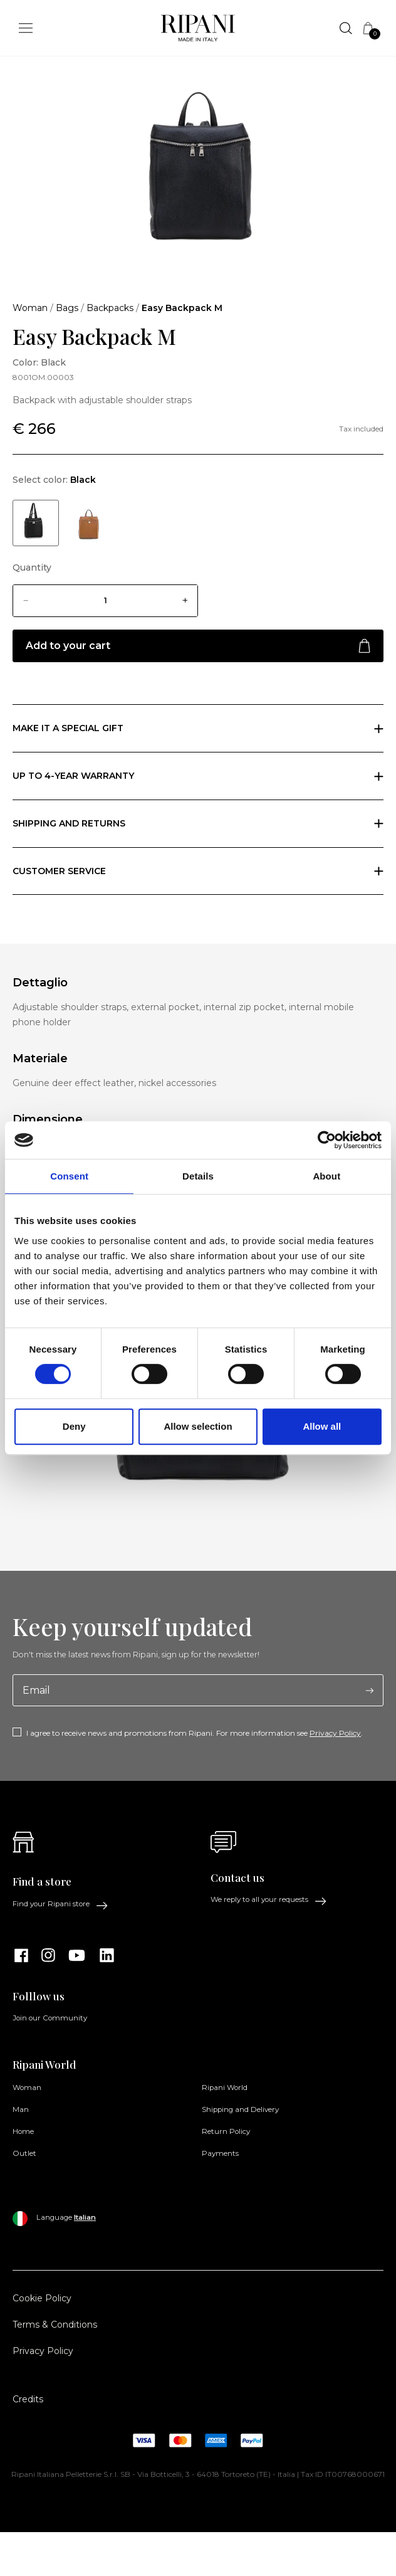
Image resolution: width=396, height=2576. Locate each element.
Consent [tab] (69, 1176)
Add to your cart (198, 645)
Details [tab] (198, 1176)
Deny (74, 1426)
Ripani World (225, 2087)
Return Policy (226, 2131)
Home (23, 2131)
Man (21, 2109)
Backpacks (109, 308)
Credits (28, 2399)
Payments (220, 2153)
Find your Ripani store (60, 1904)
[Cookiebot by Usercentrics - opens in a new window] (327, 1140)
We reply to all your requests (269, 1900)
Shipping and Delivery (240, 2109)
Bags (67, 308)
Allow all (322, 1426)
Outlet (24, 2153)
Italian (85, 2217)
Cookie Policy (42, 2298)
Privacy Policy (335, 1733)
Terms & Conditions (55, 2324)
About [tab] (326, 1176)
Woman (30, 308)
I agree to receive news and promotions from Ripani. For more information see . (194, 1733)
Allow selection (198, 1426)
